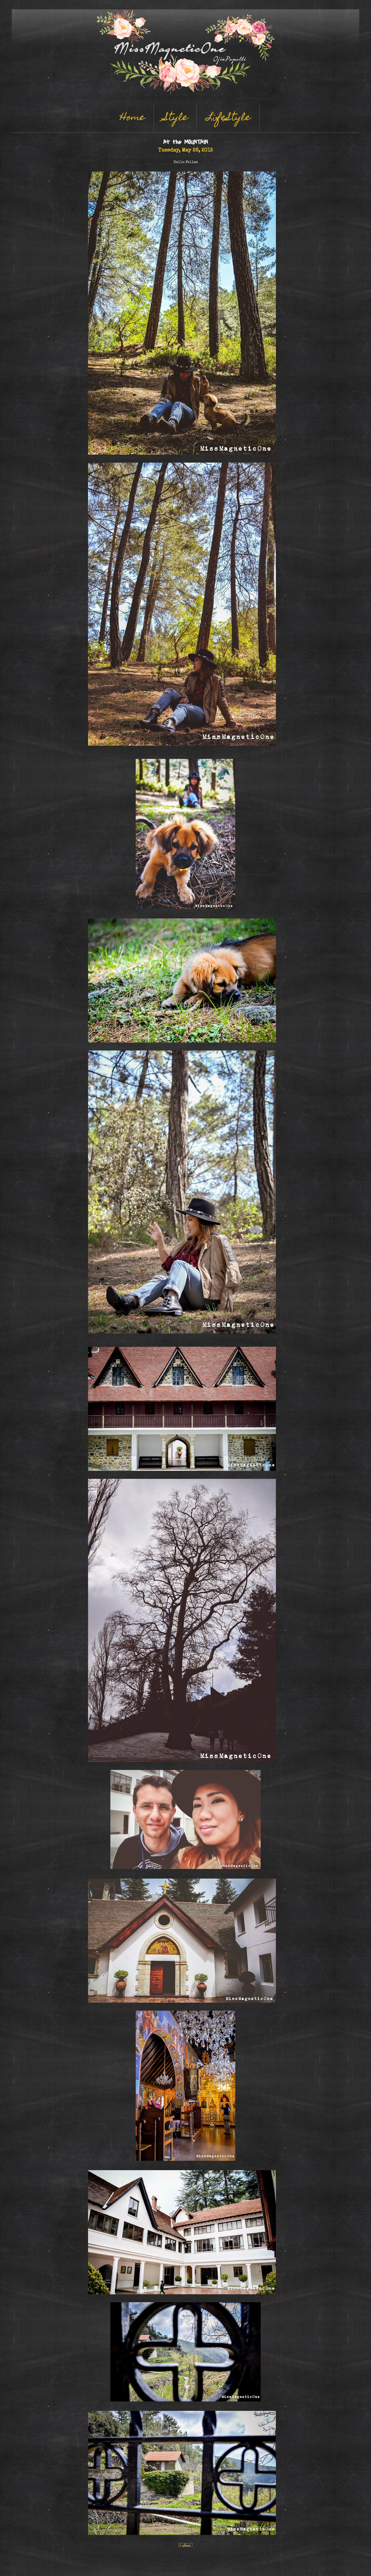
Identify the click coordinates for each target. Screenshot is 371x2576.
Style (176, 118)
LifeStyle (229, 118)
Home (132, 118)
